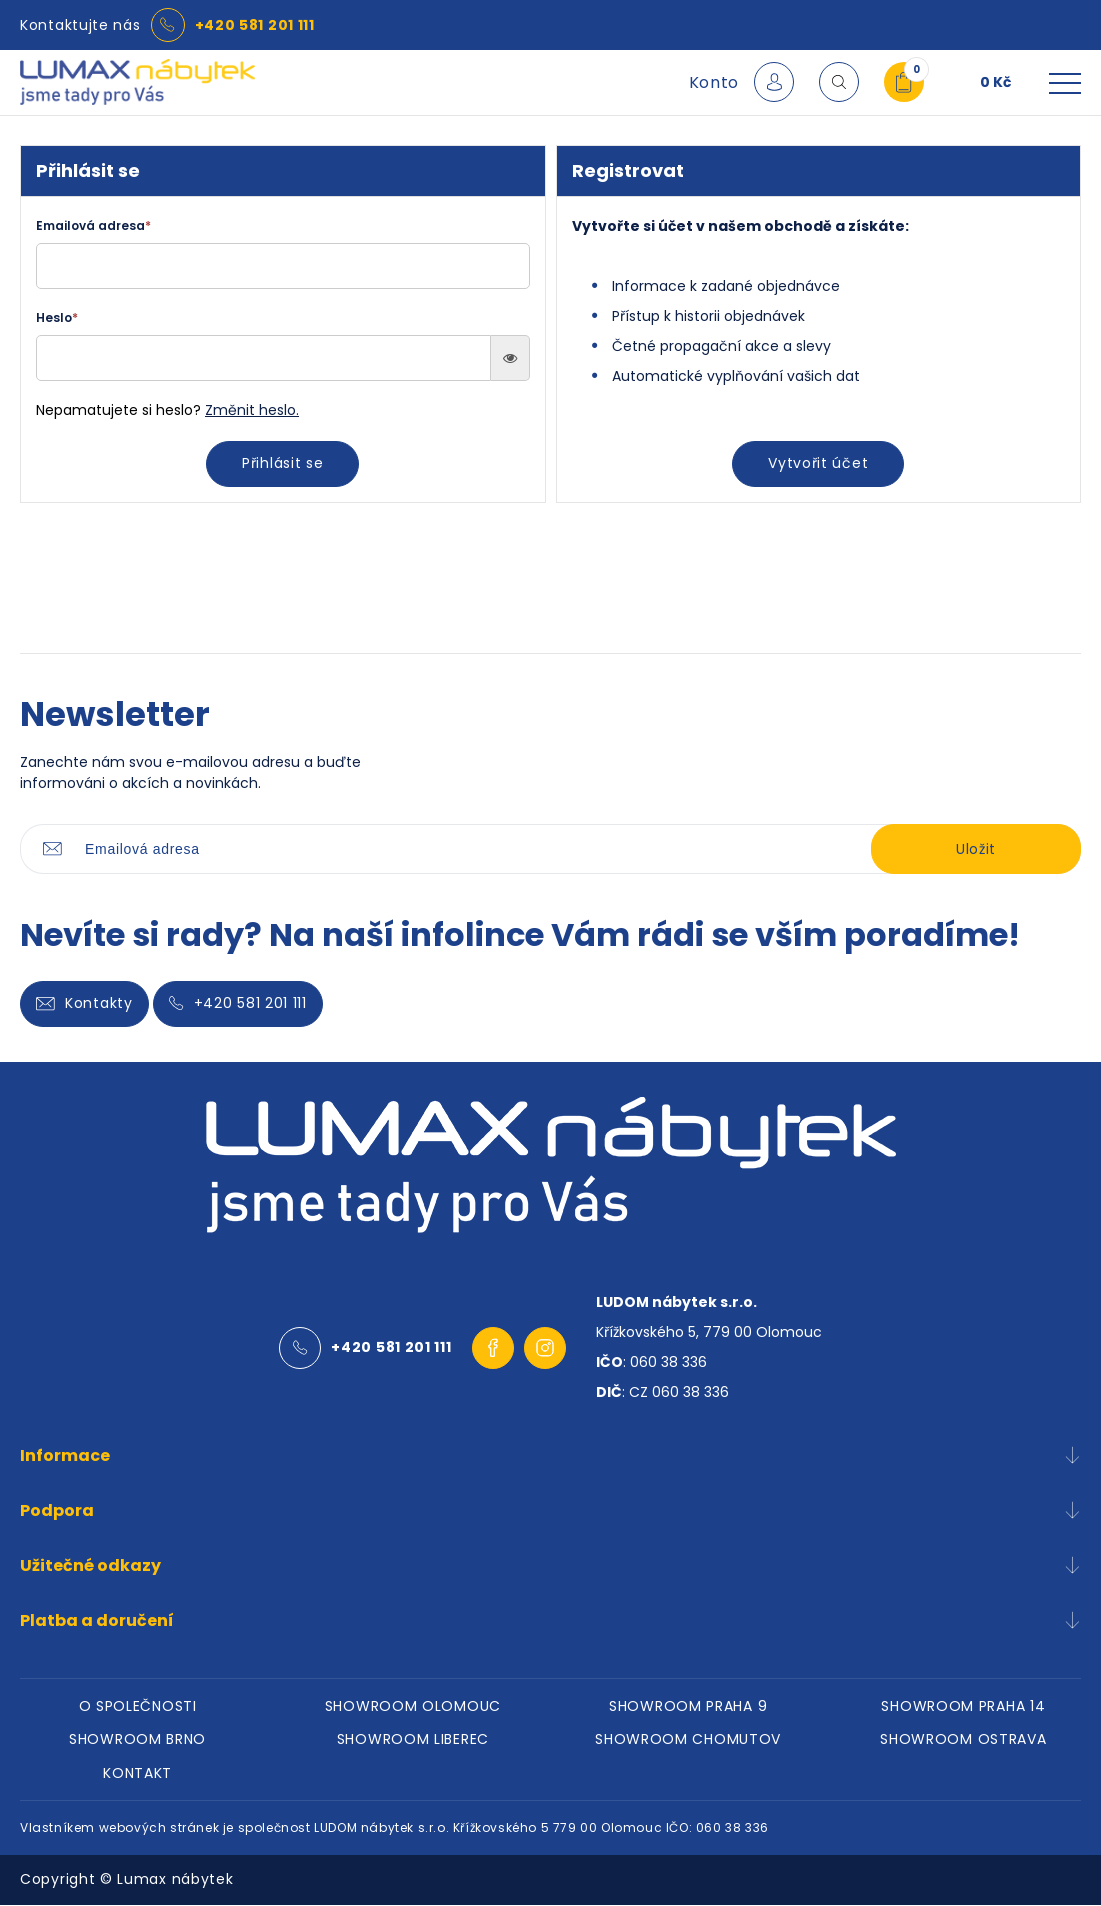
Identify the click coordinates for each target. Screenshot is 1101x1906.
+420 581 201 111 (255, 25)
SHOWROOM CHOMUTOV (688, 1740)
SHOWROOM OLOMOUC (413, 1706)
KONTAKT (137, 1774)
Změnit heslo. (252, 410)
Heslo (57, 317)
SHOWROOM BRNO (137, 1740)
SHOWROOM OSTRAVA (963, 1740)
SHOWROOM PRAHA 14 (963, 1706)
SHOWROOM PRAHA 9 (688, 1706)
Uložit (976, 849)
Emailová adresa (93, 225)
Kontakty (84, 1003)
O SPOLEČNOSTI (138, 1706)
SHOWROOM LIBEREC (413, 1740)
